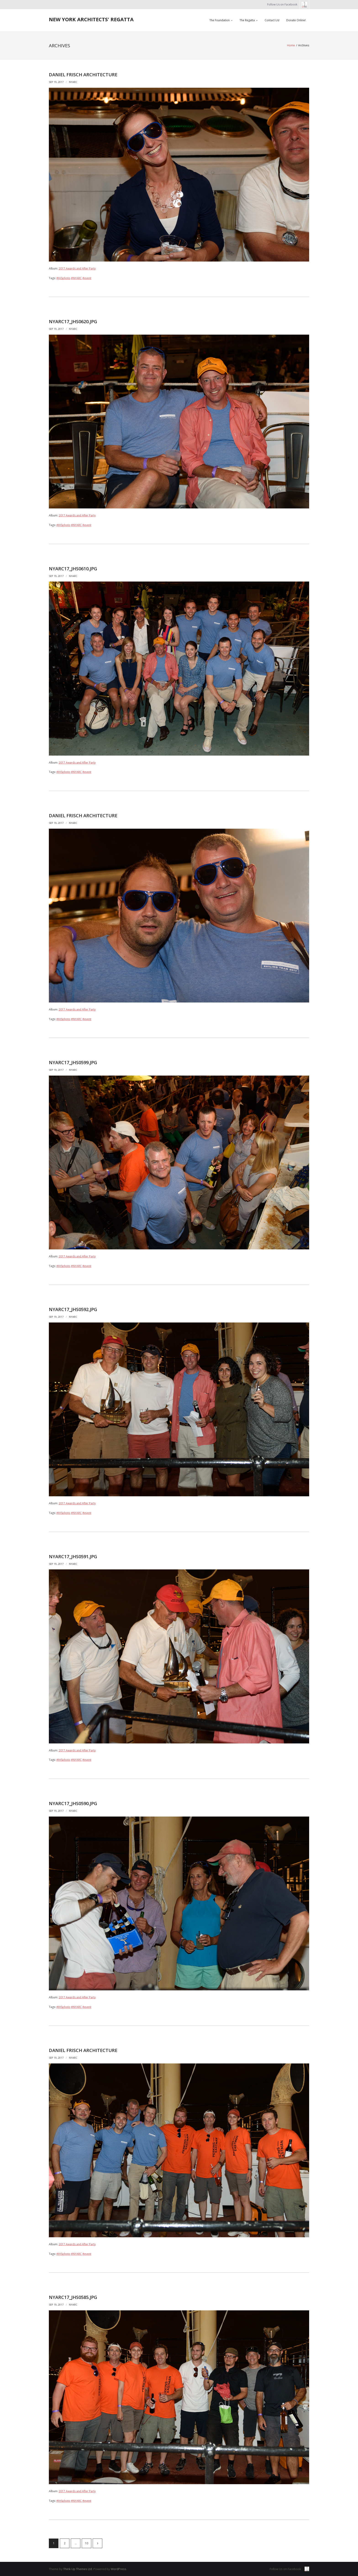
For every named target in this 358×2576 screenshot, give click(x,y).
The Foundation (219, 20)
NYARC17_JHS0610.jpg (73, 568)
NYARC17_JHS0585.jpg (73, 2297)
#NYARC (76, 278)
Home (291, 45)
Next (97, 2543)
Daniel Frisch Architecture (83, 74)
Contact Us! (272, 20)
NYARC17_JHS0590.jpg (73, 1803)
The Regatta (247, 20)
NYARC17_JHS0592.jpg (73, 1309)
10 (86, 2543)
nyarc (73, 82)
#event (86, 278)
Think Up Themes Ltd (77, 2569)
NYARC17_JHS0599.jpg (73, 1062)
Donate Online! (296, 20)
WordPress (118, 2569)
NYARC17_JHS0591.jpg (73, 1556)
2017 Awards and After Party (77, 268)
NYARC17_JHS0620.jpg (73, 321)
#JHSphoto (63, 278)
